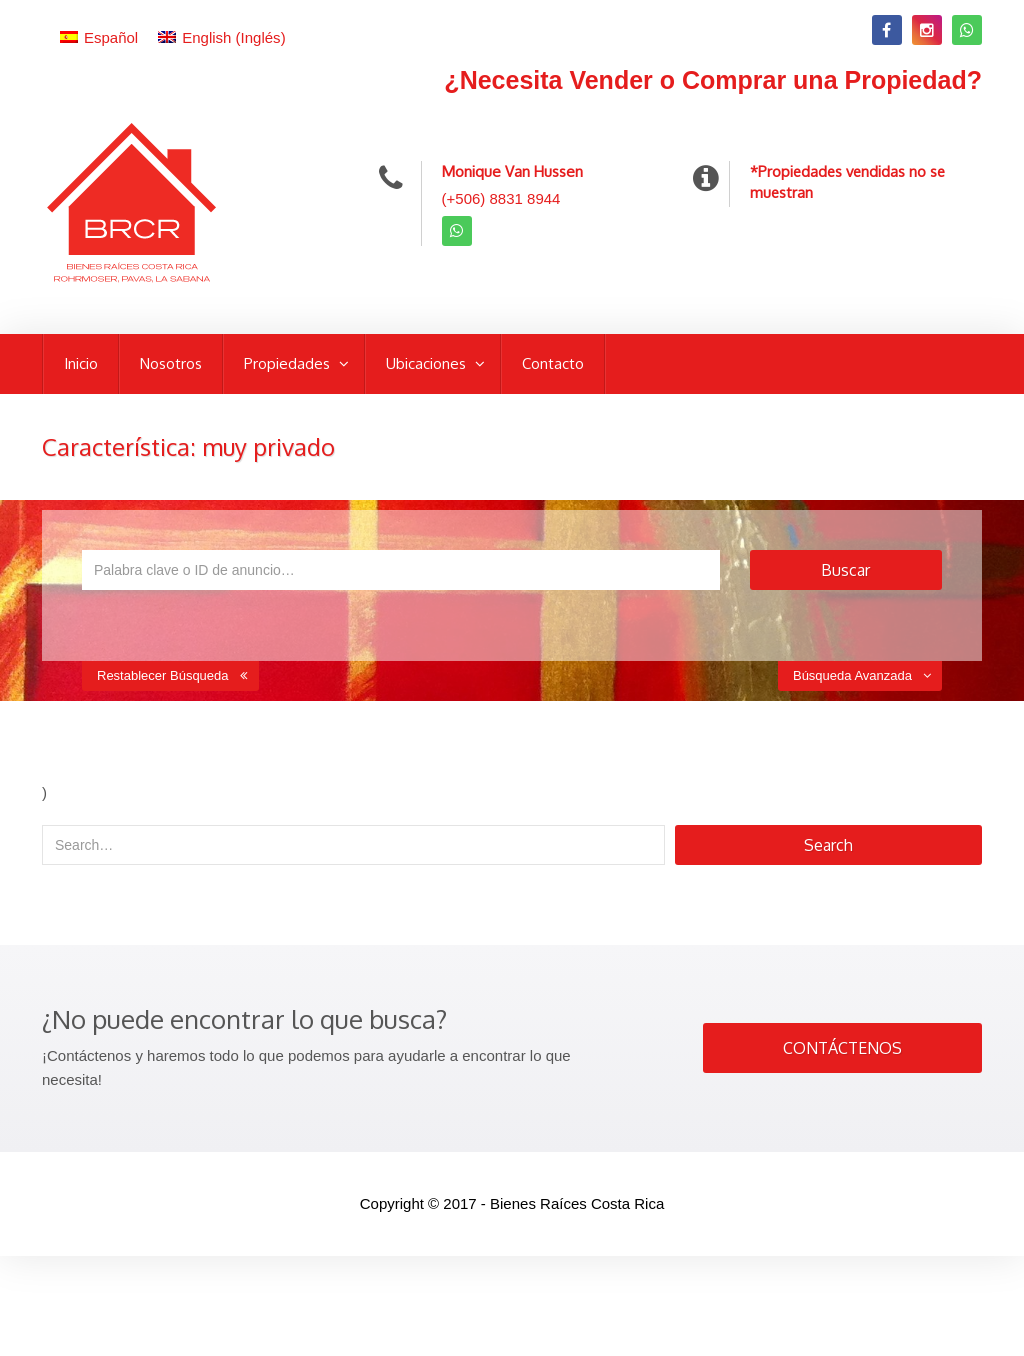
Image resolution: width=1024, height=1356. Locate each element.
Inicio (81, 363)
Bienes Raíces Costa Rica (577, 1203)
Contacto (553, 363)
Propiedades (289, 363)
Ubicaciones (428, 363)
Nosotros (171, 363)
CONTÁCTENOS (842, 1048)
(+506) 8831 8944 (501, 198)
